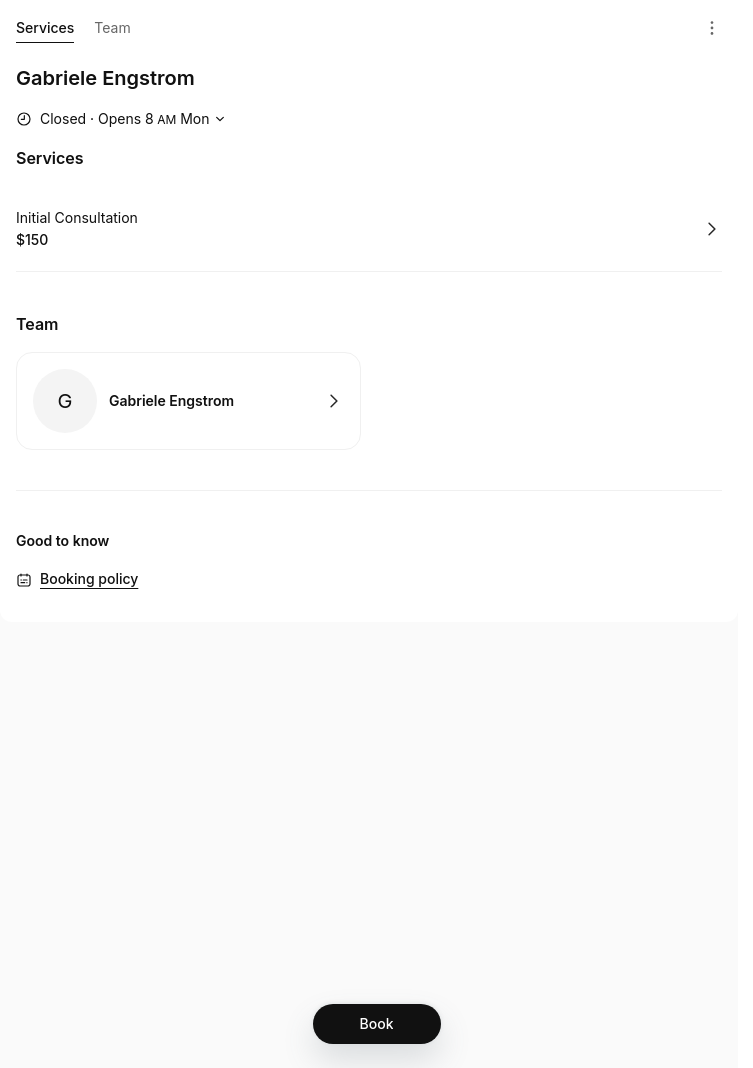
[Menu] (712, 28)
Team (112, 27)
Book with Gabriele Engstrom (188, 401)
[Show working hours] (123, 119)
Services (45, 31)
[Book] (377, 1024)
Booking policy (89, 578)
